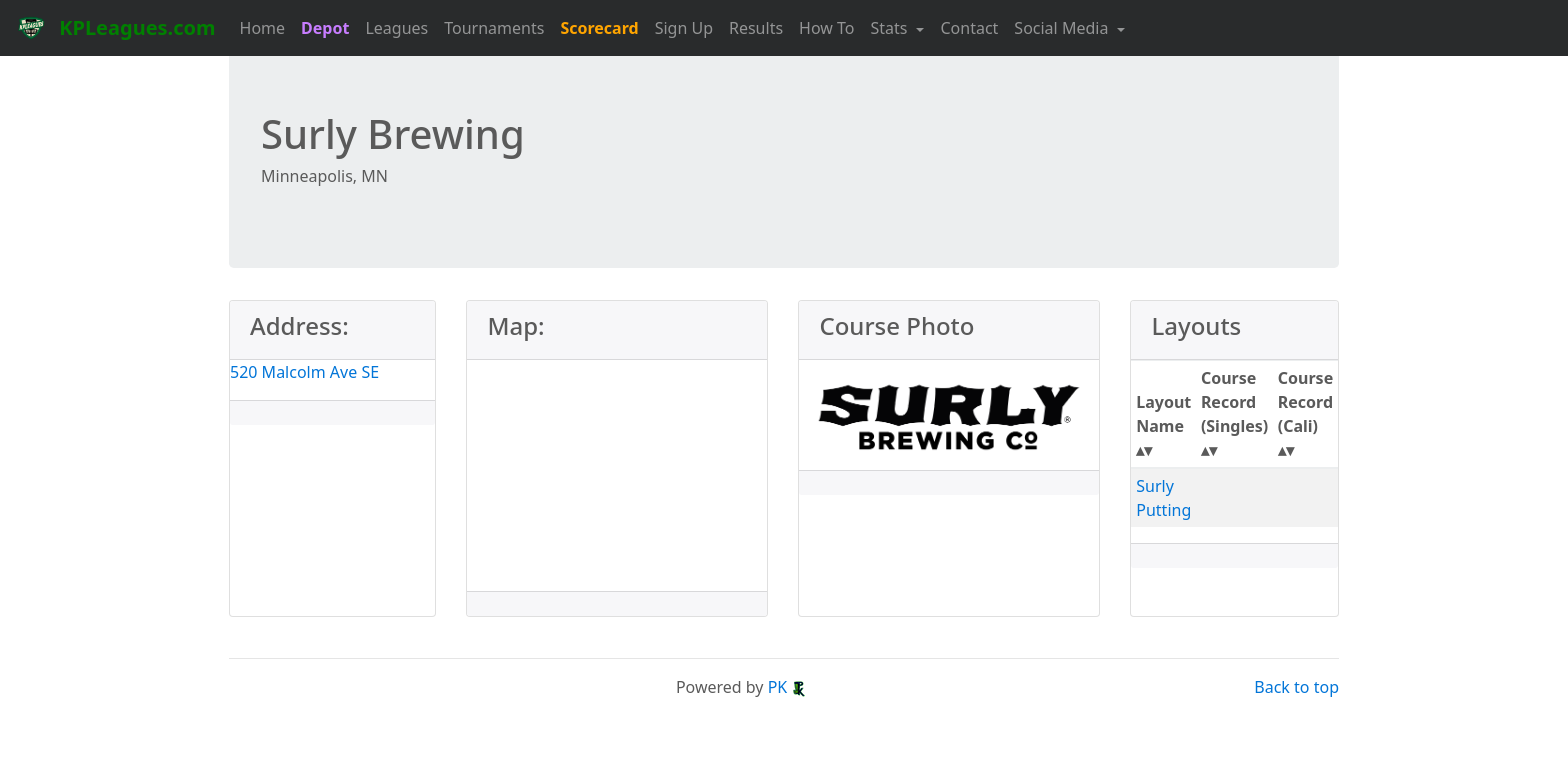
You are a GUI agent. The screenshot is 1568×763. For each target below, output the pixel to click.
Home (263, 28)
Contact (969, 28)
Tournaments (494, 28)
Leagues (396, 28)
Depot (325, 28)
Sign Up (684, 28)
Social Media (1063, 28)
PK (788, 687)
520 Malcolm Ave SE (304, 372)
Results (756, 28)
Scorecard (599, 28)
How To (826, 28)
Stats (891, 28)
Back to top (1296, 687)
